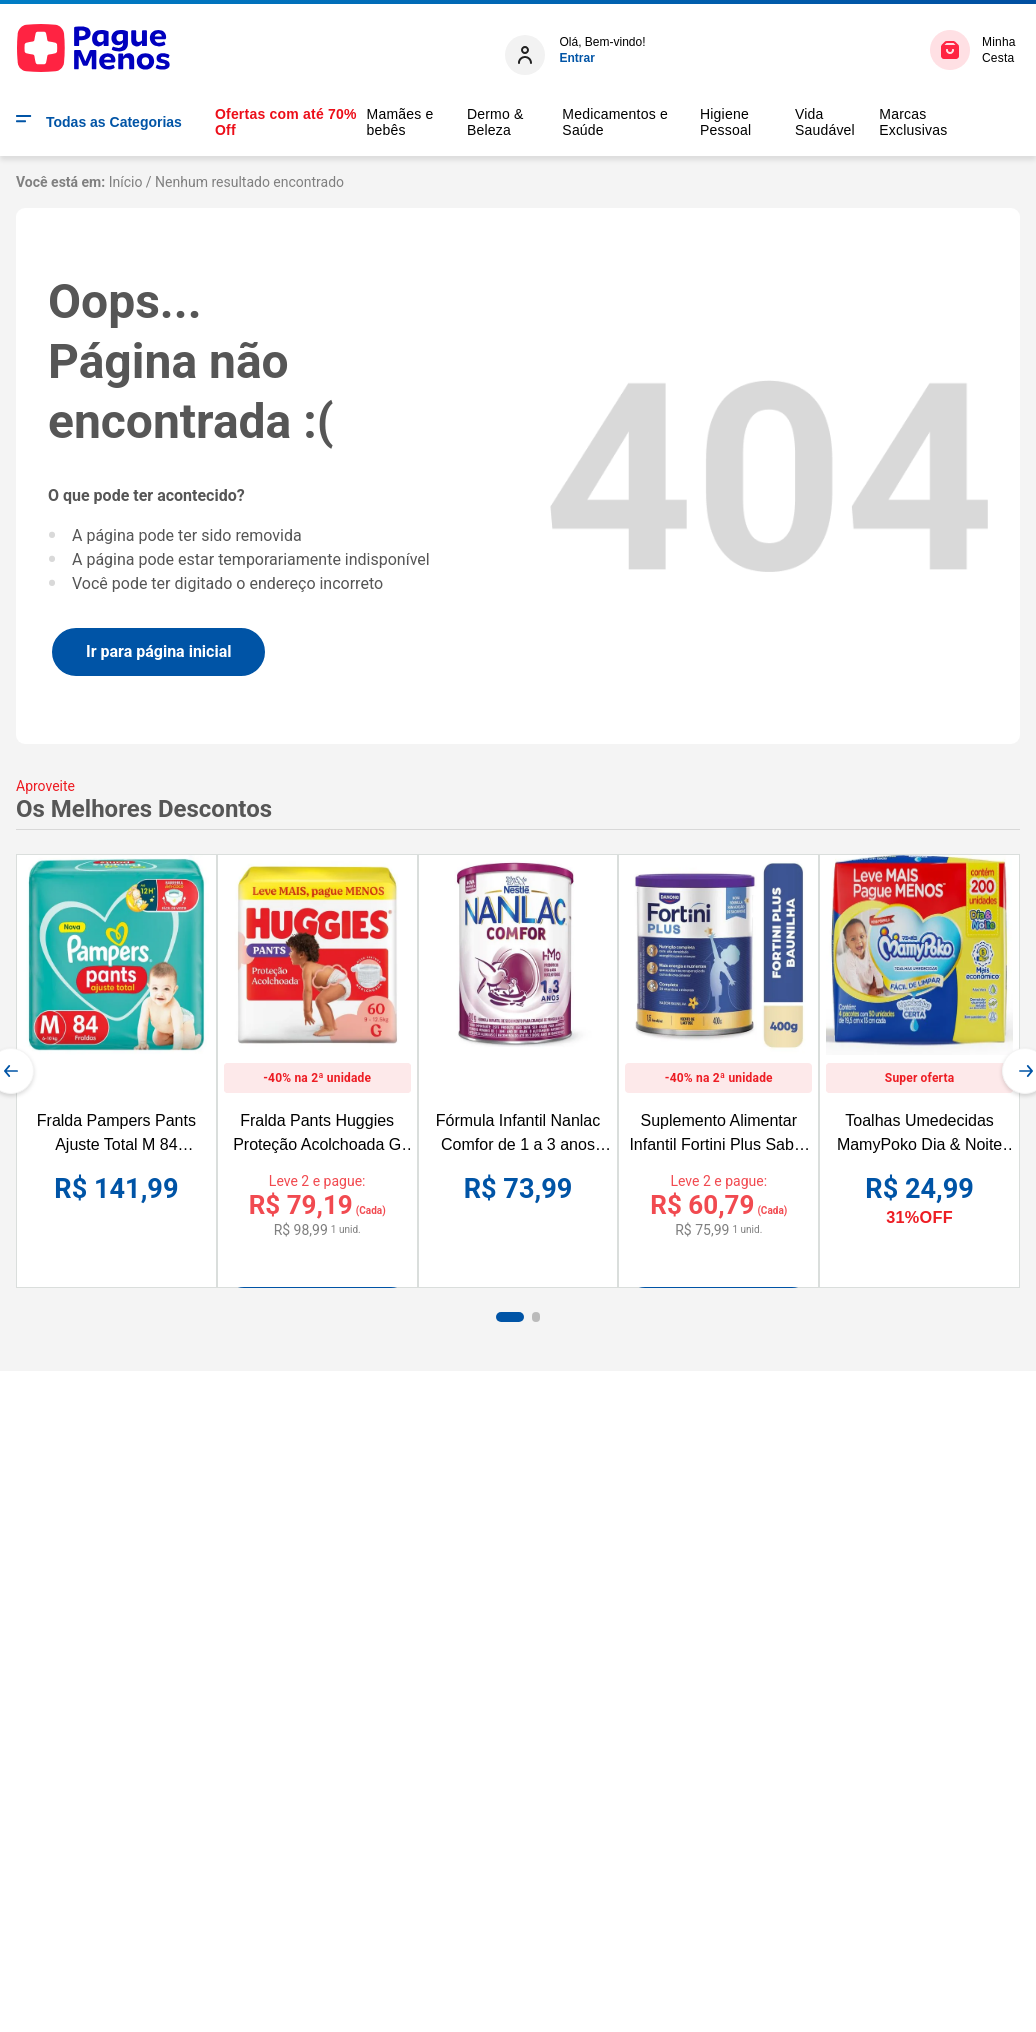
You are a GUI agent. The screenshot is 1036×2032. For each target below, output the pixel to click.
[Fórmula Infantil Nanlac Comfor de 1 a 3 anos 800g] (518, 1071)
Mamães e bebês (400, 122)
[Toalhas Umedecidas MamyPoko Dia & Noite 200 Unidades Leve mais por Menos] (919, 1071)
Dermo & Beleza (495, 122)
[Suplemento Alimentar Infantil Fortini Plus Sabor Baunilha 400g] (718, 1051)
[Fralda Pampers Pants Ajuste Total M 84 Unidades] (116, 1071)
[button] (510, 1317)
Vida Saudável (825, 122)
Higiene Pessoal (725, 122)
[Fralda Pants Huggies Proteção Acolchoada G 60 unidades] (317, 1051)
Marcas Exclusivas (913, 122)
